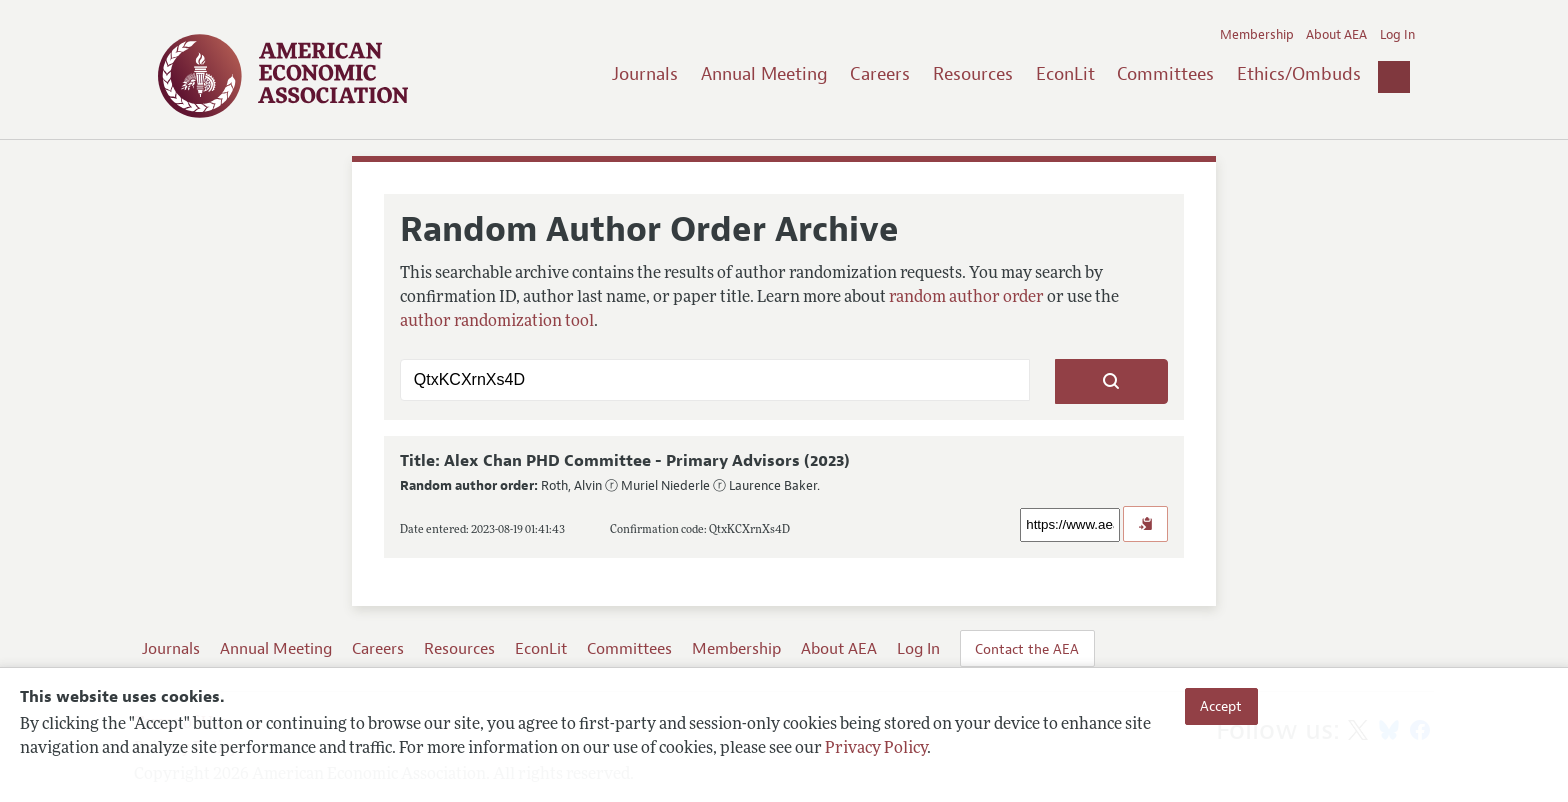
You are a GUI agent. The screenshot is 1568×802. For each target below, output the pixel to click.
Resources (973, 74)
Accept (1221, 706)
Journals (645, 74)
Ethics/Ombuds (1299, 74)
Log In (1397, 35)
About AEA (1336, 35)
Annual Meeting (764, 74)
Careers (880, 74)
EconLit (1065, 74)
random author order (966, 298)
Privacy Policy (876, 749)
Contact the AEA (1027, 649)
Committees (1165, 74)
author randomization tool (497, 322)
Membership (1257, 35)
